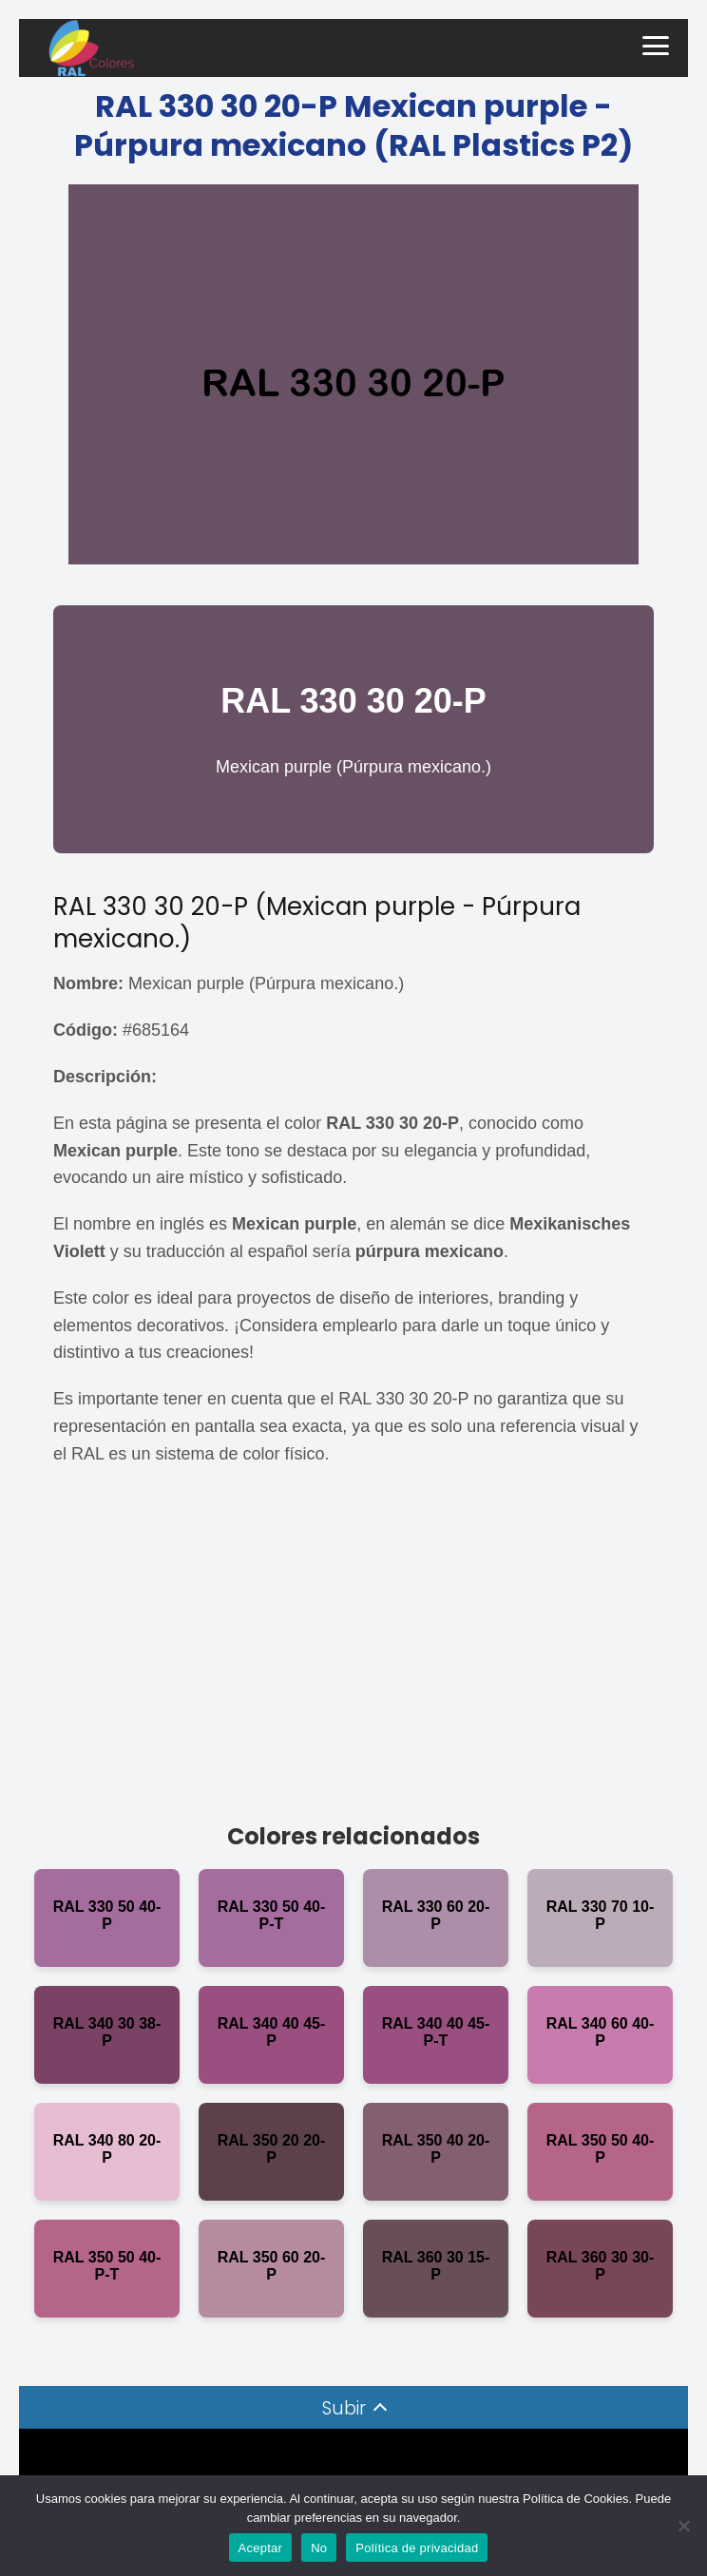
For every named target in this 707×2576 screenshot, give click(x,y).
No (319, 2548)
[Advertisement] (353, 1649)
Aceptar (261, 2548)
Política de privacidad (416, 2548)
